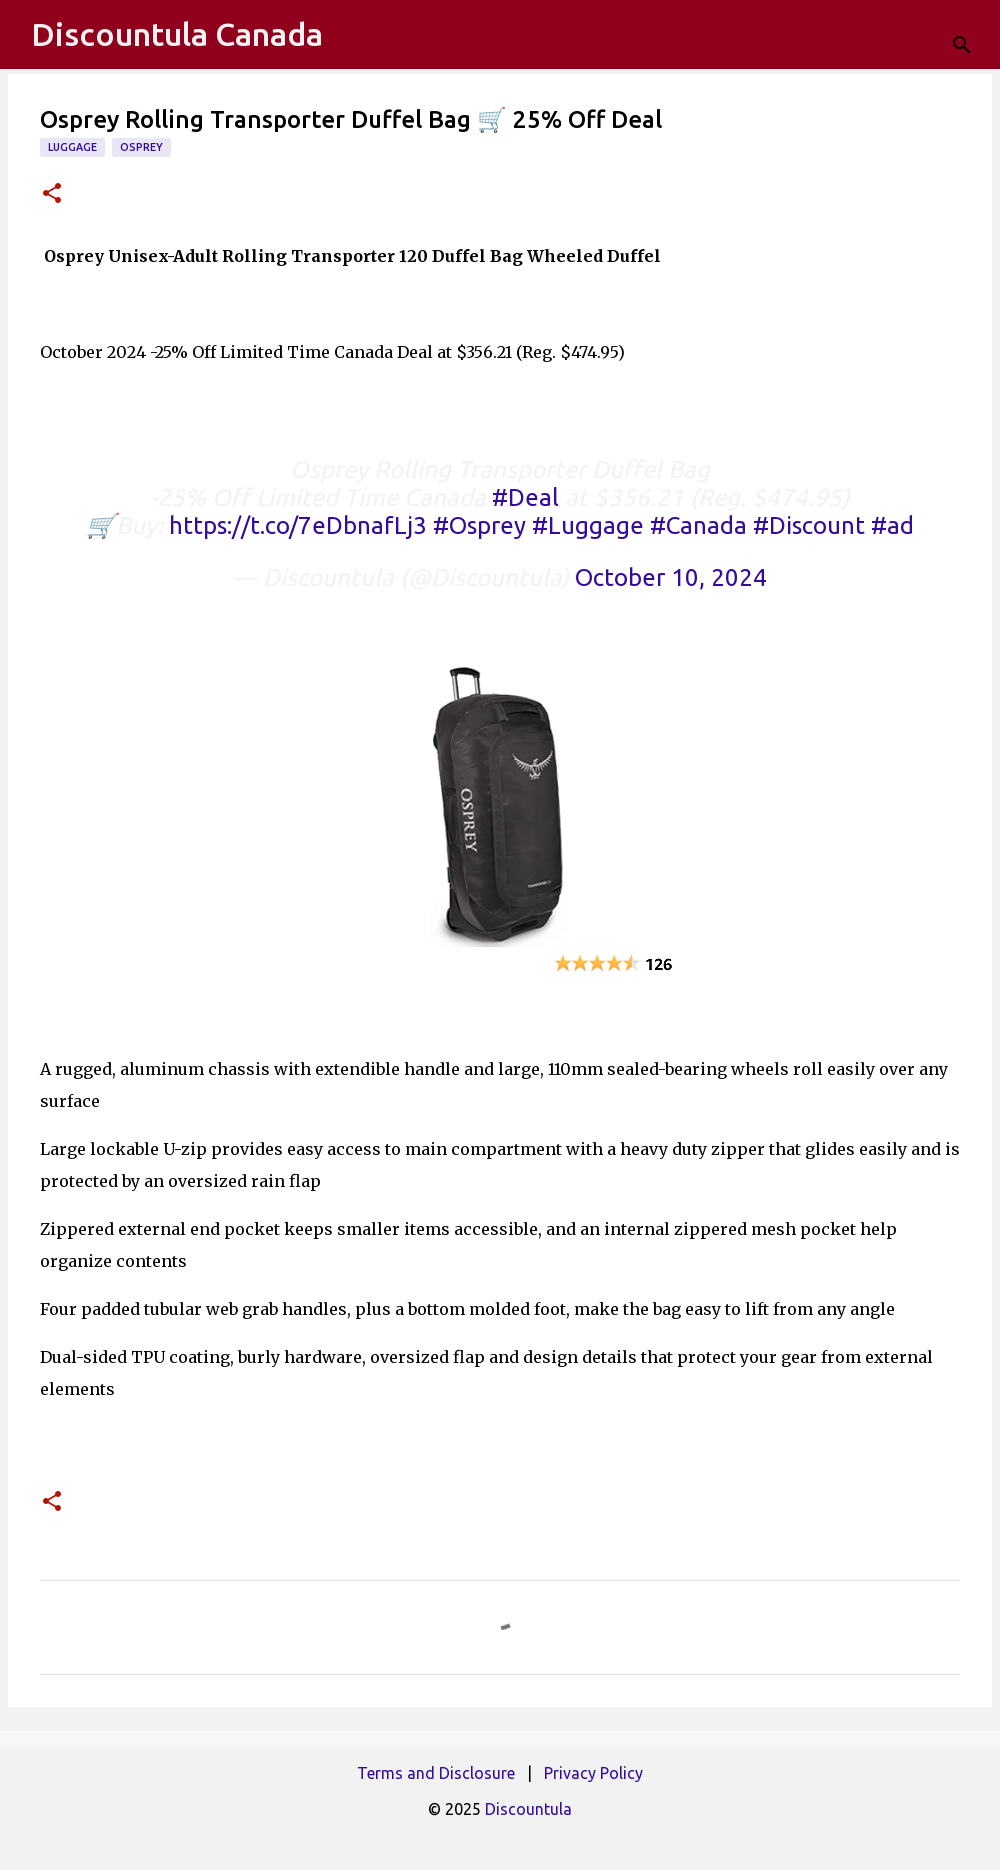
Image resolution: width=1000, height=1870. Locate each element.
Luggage (72, 147)
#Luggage (588, 525)
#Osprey (479, 525)
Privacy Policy (593, 1773)
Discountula (528, 1809)
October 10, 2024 (671, 577)
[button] (52, 194)
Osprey (141, 147)
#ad (892, 525)
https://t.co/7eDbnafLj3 (298, 525)
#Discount (809, 525)
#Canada (698, 525)
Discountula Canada (177, 34)
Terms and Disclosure (436, 1773)
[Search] (972, 35)
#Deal (525, 497)
